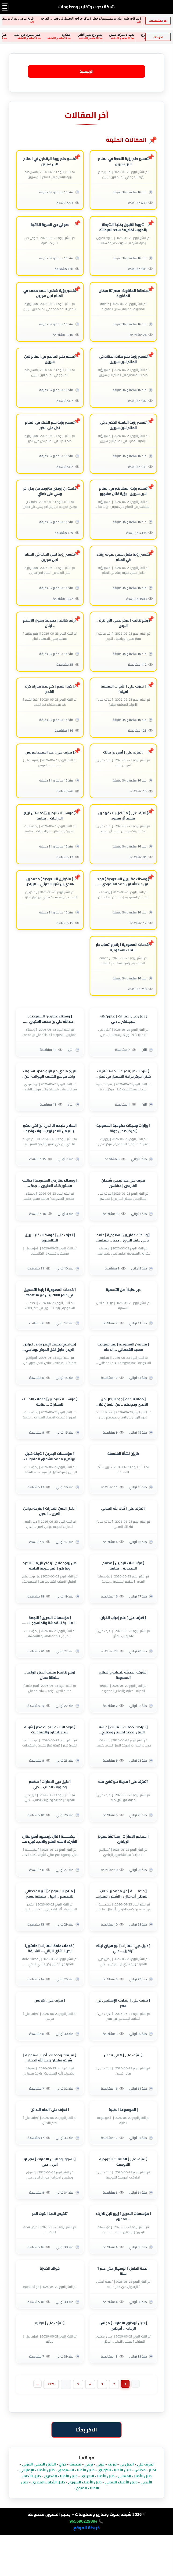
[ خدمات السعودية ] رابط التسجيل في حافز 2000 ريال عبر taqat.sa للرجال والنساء (49, 1312)
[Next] (36, 2425)
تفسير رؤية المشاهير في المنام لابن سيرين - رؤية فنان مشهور (123, 497)
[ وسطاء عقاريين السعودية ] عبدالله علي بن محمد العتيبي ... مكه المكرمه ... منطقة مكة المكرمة (49, 1033)
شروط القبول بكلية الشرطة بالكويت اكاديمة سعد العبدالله (123, 229)
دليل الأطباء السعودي (76, 2511)
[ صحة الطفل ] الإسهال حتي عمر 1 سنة (123, 2311)
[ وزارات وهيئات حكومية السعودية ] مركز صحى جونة (123, 1145)
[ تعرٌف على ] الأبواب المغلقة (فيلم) (123, 698)
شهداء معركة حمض (114, 35)
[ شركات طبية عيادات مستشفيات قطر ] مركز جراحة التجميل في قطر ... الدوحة (83, 18)
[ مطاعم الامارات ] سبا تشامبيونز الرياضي (123, 1870)
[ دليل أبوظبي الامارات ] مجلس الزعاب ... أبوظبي (123, 2366)
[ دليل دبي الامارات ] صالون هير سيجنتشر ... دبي (123, 1033)
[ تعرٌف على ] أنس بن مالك (123, 763)
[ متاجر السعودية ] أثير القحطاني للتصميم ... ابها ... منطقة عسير (49, 1926)
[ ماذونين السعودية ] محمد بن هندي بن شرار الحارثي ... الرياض (49, 894)
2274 (50, 2425)
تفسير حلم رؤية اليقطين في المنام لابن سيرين (49, 162)
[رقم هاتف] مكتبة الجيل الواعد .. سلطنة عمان (49, 1703)
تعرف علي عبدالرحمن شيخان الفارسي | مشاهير (123, 1201)
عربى (100, 2505)
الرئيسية (86, 71)
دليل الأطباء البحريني (98, 2517)
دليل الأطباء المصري (48, 2523)
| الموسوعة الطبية (123, 2146)
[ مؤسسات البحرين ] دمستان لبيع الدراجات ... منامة (49, 827)
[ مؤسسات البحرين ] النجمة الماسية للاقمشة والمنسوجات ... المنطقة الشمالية (49, 1647)
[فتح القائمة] (4, 7)
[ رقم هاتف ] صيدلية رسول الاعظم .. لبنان (50, 631)
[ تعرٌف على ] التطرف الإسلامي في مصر (123, 2038)
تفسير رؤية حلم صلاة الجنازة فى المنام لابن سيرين (123, 363)
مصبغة (75, 2505)
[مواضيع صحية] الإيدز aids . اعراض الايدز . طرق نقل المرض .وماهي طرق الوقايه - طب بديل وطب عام (49, 1368)
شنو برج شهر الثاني (82, 35)
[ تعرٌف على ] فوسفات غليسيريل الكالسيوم (49, 1256)
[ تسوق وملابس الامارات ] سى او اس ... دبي (49, 2199)
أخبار (152, 2511)
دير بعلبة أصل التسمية (123, 1309)
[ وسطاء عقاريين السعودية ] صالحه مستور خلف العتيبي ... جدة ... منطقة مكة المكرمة (50, 1201)
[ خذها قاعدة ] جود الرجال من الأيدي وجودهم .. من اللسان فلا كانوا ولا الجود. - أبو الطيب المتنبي (123, 1424)
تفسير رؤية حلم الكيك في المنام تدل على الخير (49, 430)
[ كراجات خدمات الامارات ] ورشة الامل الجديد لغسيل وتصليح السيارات (123, 1759)
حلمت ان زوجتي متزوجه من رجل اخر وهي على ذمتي (49, 497)
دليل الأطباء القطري (60, 2517)
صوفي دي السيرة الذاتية (50, 226)
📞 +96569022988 (86, 2562)
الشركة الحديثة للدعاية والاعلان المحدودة (123, 1703)
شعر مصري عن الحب (19, 35)
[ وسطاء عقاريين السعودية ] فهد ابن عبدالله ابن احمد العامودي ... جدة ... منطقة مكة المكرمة (123, 894)
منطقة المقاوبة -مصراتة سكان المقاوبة (123, 296)
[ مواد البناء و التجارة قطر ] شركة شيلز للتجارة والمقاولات (50, 1759)
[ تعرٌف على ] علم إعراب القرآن (123, 1644)
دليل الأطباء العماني (134, 2517)
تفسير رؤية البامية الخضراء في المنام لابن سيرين (123, 430)
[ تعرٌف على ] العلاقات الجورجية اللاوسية (123, 2199)
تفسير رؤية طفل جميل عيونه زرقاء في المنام (123, 564)
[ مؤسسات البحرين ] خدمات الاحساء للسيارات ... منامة (49, 1424)
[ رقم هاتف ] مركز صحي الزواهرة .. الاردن (123, 631)
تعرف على (145, 2505)
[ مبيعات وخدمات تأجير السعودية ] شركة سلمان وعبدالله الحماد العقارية (50, 2093)
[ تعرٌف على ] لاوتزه (49, 2363)
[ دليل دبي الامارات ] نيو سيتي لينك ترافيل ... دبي (123, 1982)
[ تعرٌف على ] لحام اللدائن (50, 2146)
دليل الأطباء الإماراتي (36, 2511)
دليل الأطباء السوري (85, 2523)
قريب (112, 2505)
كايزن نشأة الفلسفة (123, 1477)
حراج (62, 2505)
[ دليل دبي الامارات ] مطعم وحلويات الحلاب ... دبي (50, 1814)
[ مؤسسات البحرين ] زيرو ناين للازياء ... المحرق (123, 2255)
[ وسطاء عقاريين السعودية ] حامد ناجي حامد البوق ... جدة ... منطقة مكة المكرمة (123, 1256)
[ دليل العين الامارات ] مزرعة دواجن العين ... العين (50, 1536)
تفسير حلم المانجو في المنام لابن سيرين (49, 363)
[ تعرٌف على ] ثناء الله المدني (123, 1533)
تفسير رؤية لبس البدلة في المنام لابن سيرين (50, 564)
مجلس (139, 2511)
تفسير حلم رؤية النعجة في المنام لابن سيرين (123, 162)
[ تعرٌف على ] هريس (50, 2035)
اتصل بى (127, 2505)
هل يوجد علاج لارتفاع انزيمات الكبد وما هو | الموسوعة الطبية (49, 1591)
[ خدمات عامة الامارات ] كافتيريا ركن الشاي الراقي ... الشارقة (49, 1982)
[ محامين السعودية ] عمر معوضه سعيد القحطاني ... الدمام (123, 1368)
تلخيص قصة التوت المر (49, 2252)
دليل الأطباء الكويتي (114, 2511)
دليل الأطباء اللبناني (121, 2523)
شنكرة (59, 35)
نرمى (89, 2505)
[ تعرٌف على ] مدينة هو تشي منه (123, 1812)
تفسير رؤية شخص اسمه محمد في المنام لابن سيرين (50, 296)
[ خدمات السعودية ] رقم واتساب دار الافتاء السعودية (123, 961)
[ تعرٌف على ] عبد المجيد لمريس (49, 763)
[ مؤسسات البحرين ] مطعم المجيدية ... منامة (123, 1591)
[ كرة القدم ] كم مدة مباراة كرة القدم (50, 698)
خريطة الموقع (86, 2569)
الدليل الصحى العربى (39, 2505)
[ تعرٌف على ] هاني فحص (123, 2090)
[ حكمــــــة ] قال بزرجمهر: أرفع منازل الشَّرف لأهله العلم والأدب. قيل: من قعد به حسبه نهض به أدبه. (49, 1870)
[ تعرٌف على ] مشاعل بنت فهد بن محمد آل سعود (123, 827)
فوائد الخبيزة (50, 2308)
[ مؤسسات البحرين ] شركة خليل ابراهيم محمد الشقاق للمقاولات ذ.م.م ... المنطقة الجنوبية (50, 1480)
